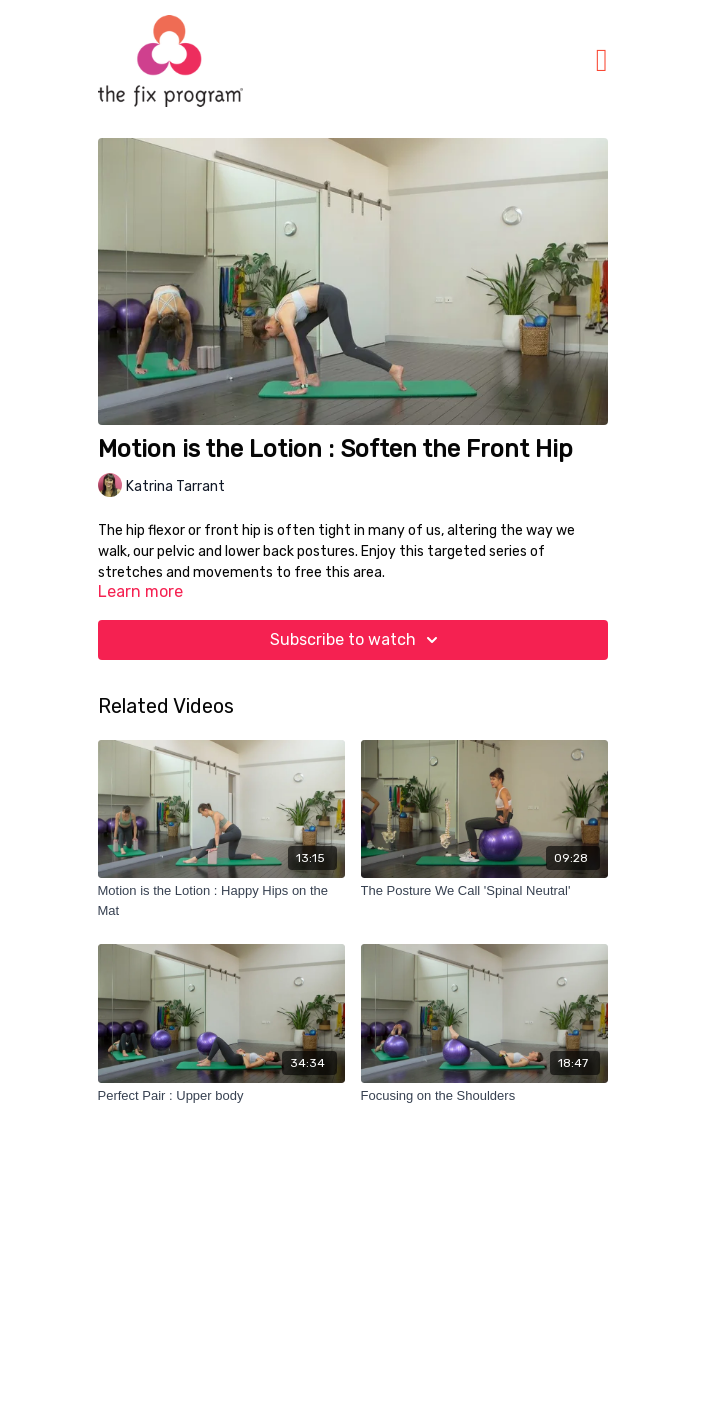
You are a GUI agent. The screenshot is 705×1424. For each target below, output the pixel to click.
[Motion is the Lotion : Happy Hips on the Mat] (221, 900)
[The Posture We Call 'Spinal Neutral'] (484, 891)
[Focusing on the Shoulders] (484, 1096)
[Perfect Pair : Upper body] (221, 1096)
